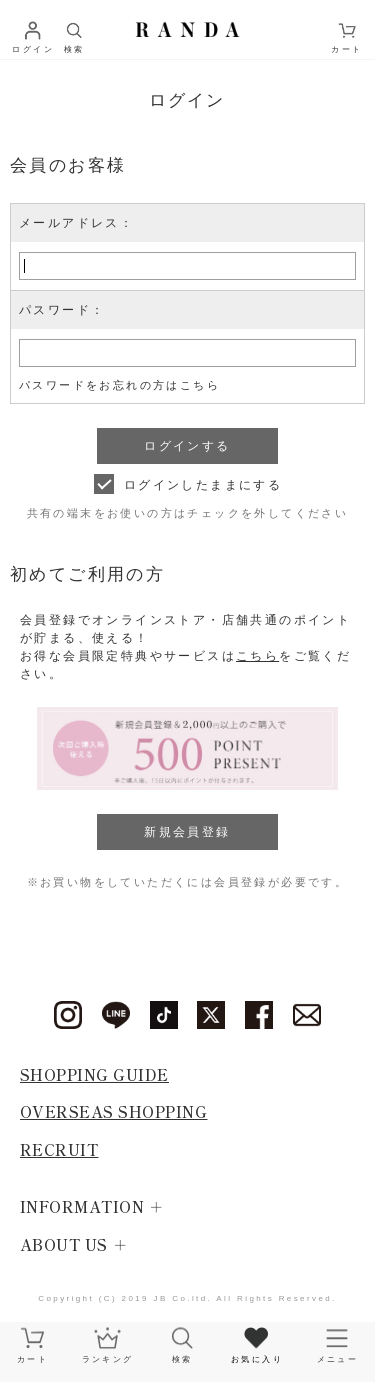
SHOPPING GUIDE (94, 1074)
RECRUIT (59, 1149)
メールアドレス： (76, 223)
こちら (257, 656)
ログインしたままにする (203, 485)
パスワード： (62, 310)
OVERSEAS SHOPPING (114, 1111)
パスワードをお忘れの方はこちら (119, 385)
